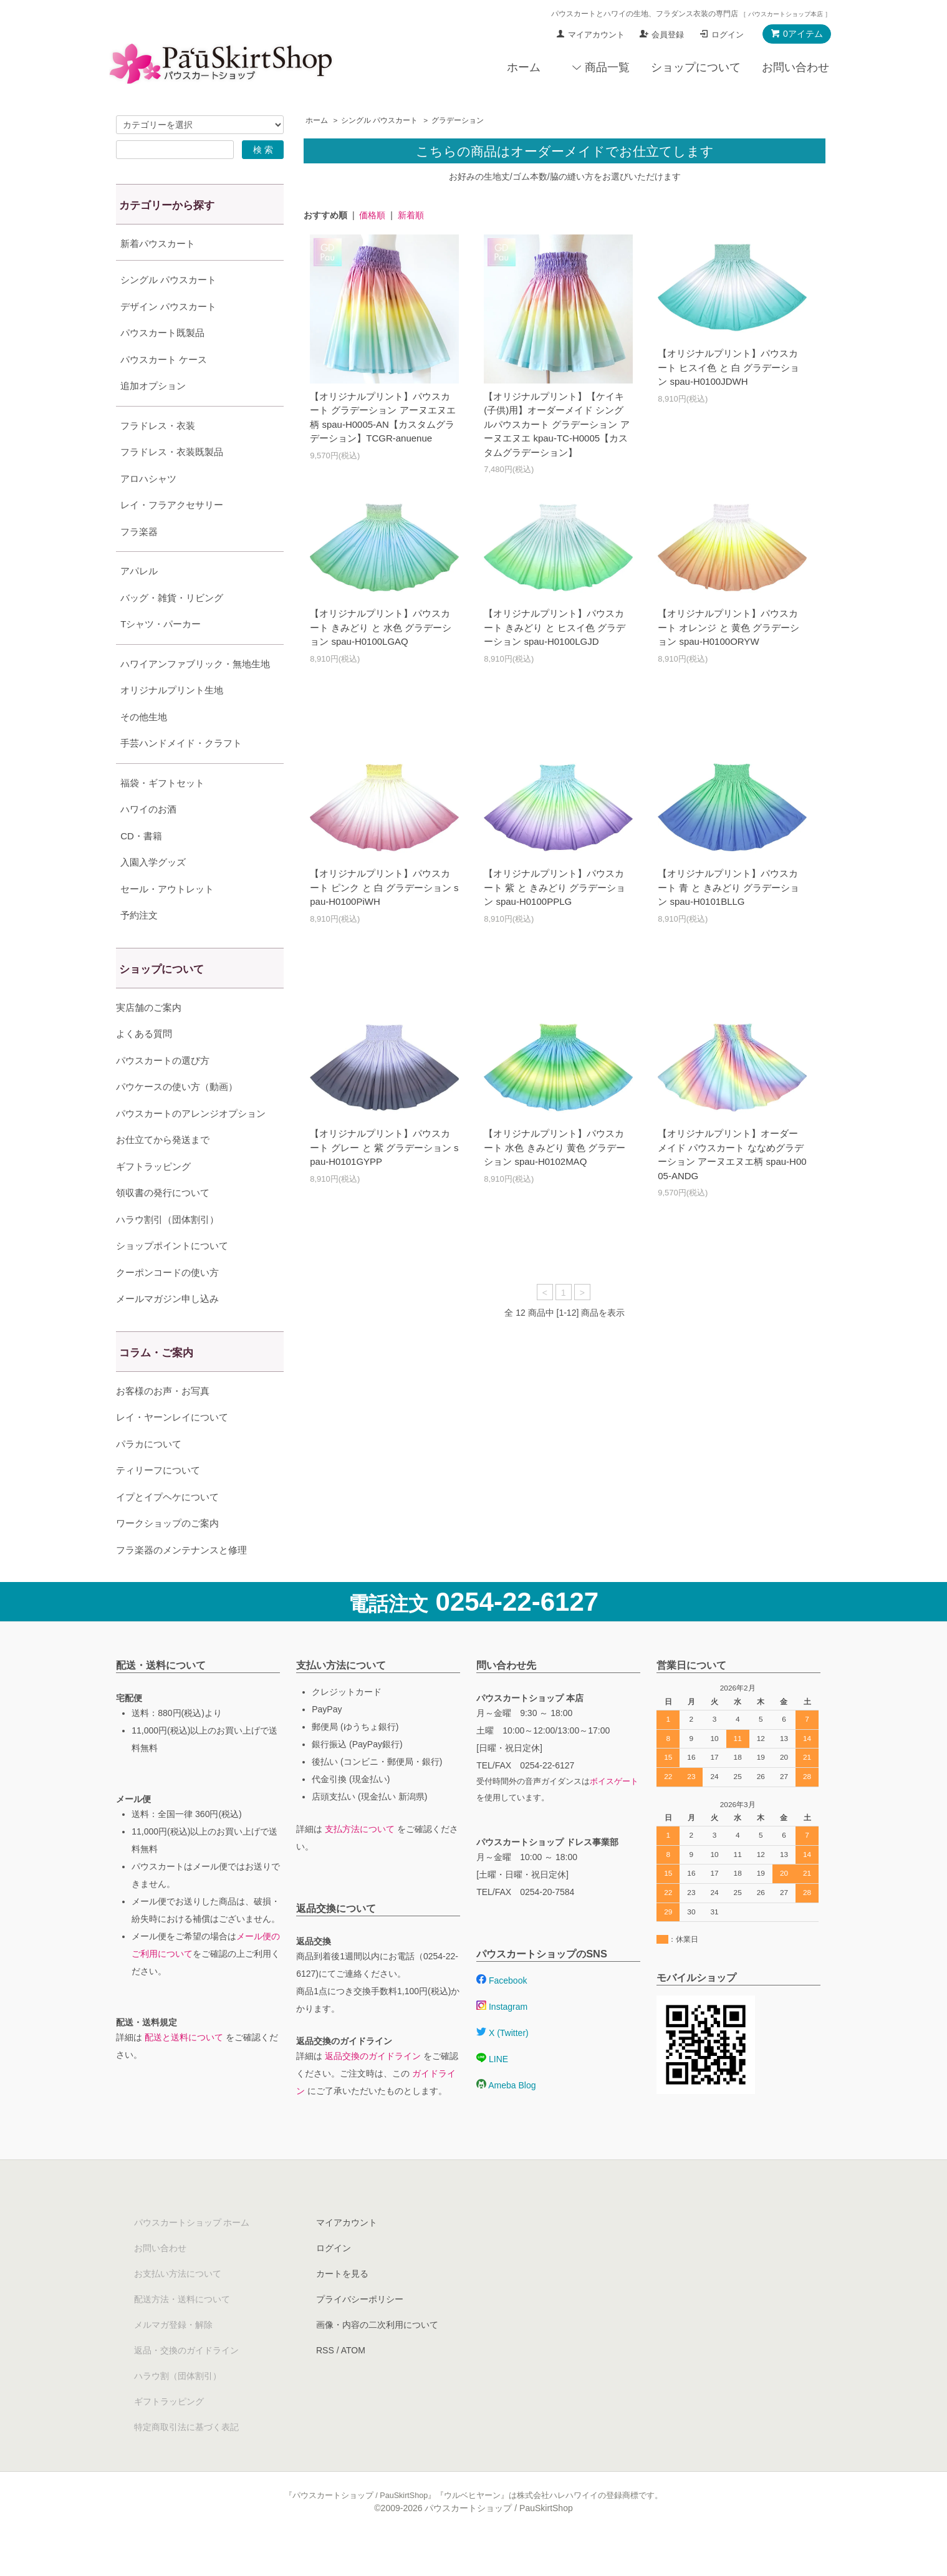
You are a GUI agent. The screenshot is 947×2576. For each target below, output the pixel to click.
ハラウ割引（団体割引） (167, 1250)
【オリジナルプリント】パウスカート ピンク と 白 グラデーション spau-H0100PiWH (384, 887)
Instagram (501, 2038)
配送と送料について (184, 2068)
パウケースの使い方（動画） (177, 1117)
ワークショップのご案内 (167, 1554)
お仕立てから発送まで (162, 1170)
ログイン (727, 34)
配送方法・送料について (182, 2330)
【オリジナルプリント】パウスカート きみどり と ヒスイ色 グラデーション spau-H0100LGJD (554, 627)
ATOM (353, 2381)
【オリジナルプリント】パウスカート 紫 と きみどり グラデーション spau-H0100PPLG (554, 887)
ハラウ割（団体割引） (177, 2407)
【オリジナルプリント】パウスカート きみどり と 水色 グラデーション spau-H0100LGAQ (380, 627)
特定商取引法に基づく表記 (186, 2458)
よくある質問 (144, 1064)
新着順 (411, 215)
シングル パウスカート (379, 120)
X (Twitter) (502, 2064)
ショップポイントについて (172, 1276)
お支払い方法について (177, 2305)
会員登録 (667, 34)
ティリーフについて (158, 1501)
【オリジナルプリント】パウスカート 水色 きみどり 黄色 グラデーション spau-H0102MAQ (554, 1147)
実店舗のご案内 (148, 1038)
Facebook (501, 2012)
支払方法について (360, 1860)
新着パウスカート (157, 243)
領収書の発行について (162, 1223)
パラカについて (148, 1475)
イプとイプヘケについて (167, 1528)
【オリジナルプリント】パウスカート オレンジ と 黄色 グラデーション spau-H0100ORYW (728, 627)
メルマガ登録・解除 (173, 2356)
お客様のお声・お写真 (162, 1422)
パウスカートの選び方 (162, 1091)
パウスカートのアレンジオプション (191, 1144)
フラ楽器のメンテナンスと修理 (181, 1581)
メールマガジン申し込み (167, 1329)
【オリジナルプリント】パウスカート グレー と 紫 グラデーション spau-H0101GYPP (384, 1147)
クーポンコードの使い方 (167, 1303)
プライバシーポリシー (359, 2330)
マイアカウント (596, 34)
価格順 (372, 215)
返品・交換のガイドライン (186, 2381)
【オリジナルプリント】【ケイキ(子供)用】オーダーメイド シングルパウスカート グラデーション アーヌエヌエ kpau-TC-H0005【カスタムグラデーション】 (556, 424)
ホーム (524, 67)
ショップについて (696, 67)
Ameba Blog (506, 2116)
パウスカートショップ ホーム (192, 2254)
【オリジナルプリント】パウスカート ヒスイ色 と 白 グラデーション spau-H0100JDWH (728, 367)
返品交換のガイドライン (373, 2087)
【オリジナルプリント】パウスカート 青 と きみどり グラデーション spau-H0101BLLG (728, 887)
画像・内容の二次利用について (377, 2356)
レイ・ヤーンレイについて (172, 1448)
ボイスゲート (614, 1812)
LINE (492, 2090)
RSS (325, 2381)
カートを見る (342, 2305)
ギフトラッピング (153, 1197)
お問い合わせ (795, 67)
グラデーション (457, 120)
